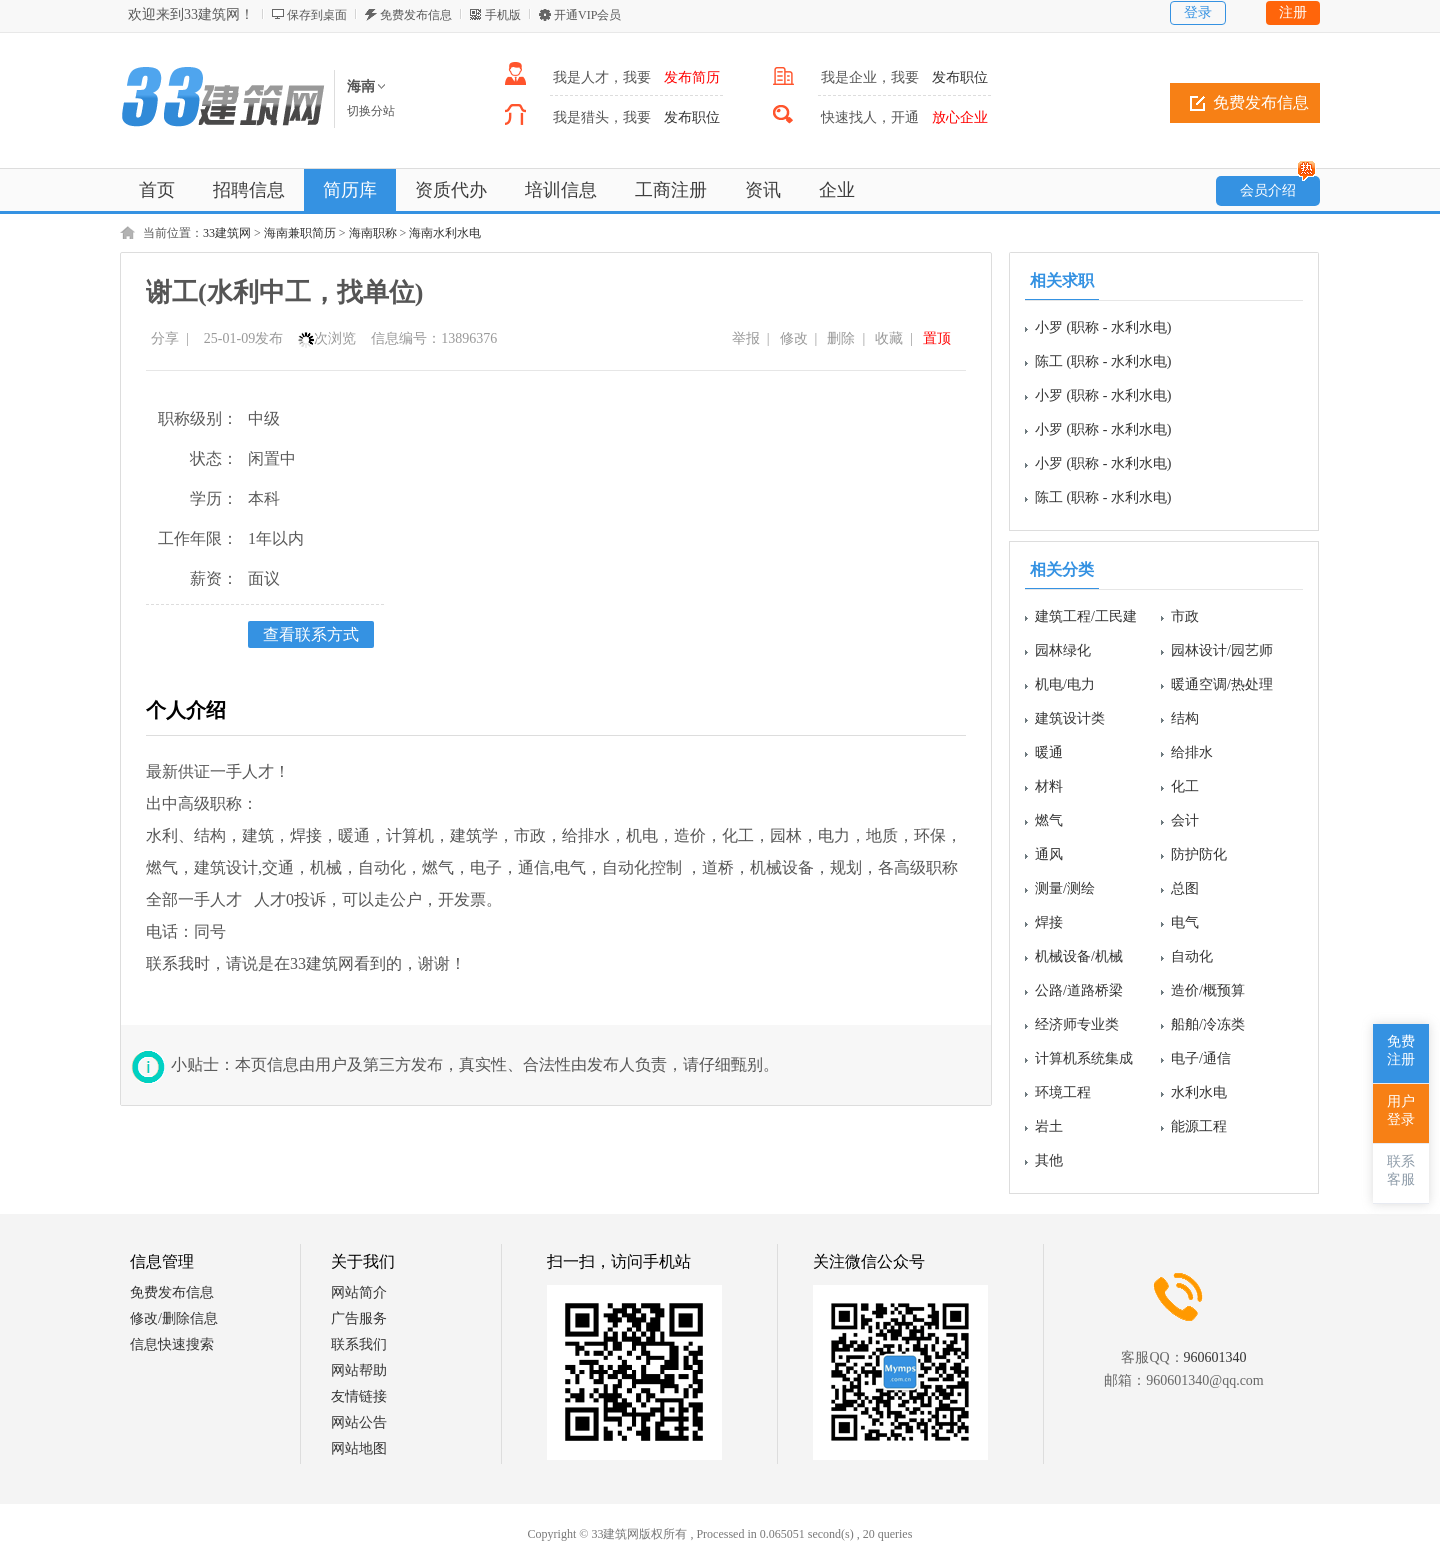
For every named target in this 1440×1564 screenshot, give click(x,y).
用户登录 (1401, 1110)
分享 (165, 338)
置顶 (937, 338)
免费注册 (1401, 1050)
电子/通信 (1201, 1058)
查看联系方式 (311, 634)
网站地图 (359, 1448)
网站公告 (359, 1422)
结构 (1185, 718)
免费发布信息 (416, 15)
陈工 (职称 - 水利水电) (1103, 361)
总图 (1185, 888)
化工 (1185, 786)
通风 (1049, 854)
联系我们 (359, 1344)
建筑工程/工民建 (1086, 616)
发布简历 (692, 77)
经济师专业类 (1077, 1024)
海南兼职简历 (300, 233)
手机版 (503, 15)
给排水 (1192, 752)
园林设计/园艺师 (1222, 650)
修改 (794, 338)
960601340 (1215, 1357)
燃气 (1049, 820)
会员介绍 (1278, 187)
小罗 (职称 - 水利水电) (1103, 327)
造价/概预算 (1208, 990)
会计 (1185, 820)
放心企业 (960, 117)
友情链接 (359, 1396)
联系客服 (1401, 1170)
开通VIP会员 (587, 15)
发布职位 (960, 77)
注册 (1293, 12)
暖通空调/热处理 (1222, 684)
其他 (1049, 1160)
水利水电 (1199, 1092)
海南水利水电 (445, 233)
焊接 (1049, 922)
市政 (1185, 616)
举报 (746, 338)
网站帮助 (359, 1370)
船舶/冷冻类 (1208, 1024)
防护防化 (1199, 854)
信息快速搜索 (172, 1344)
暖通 (1049, 752)
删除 (841, 338)
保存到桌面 (317, 15)
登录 (1198, 12)
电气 (1185, 922)
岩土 (1049, 1126)
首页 (157, 190)
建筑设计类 (1070, 718)
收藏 (889, 338)
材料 (1049, 786)
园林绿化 (1063, 650)
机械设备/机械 (1079, 956)
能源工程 (1199, 1126)
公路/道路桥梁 (1079, 990)
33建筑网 (227, 233)
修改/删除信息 (174, 1318)
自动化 (1192, 956)
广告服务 (359, 1318)
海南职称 (373, 233)
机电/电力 (1065, 684)
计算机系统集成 (1084, 1058)
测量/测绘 (1065, 888)
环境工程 (1063, 1092)
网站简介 (359, 1292)
